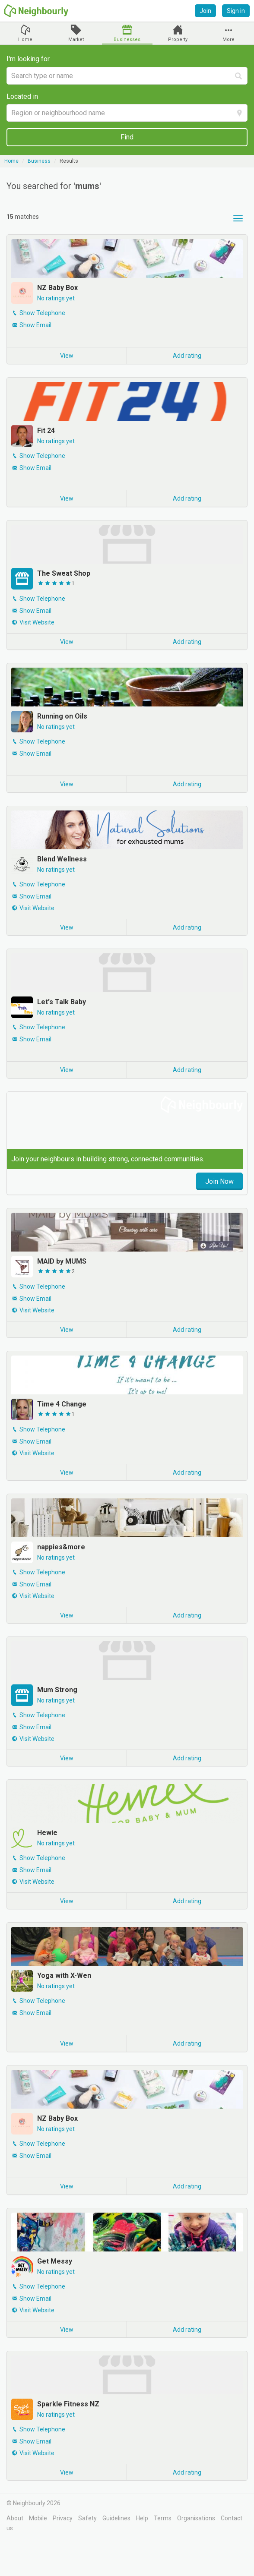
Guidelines (116, 2518)
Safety (87, 2518)
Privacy (63, 2518)
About (14, 2518)
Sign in (236, 10)
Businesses (127, 39)
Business (39, 161)
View (66, 355)
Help (142, 2518)
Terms (162, 2518)
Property (177, 39)
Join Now (219, 1181)
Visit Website (36, 622)
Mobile (38, 2518)
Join (205, 10)
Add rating (187, 355)
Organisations (196, 2518)
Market (76, 39)
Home (25, 39)
